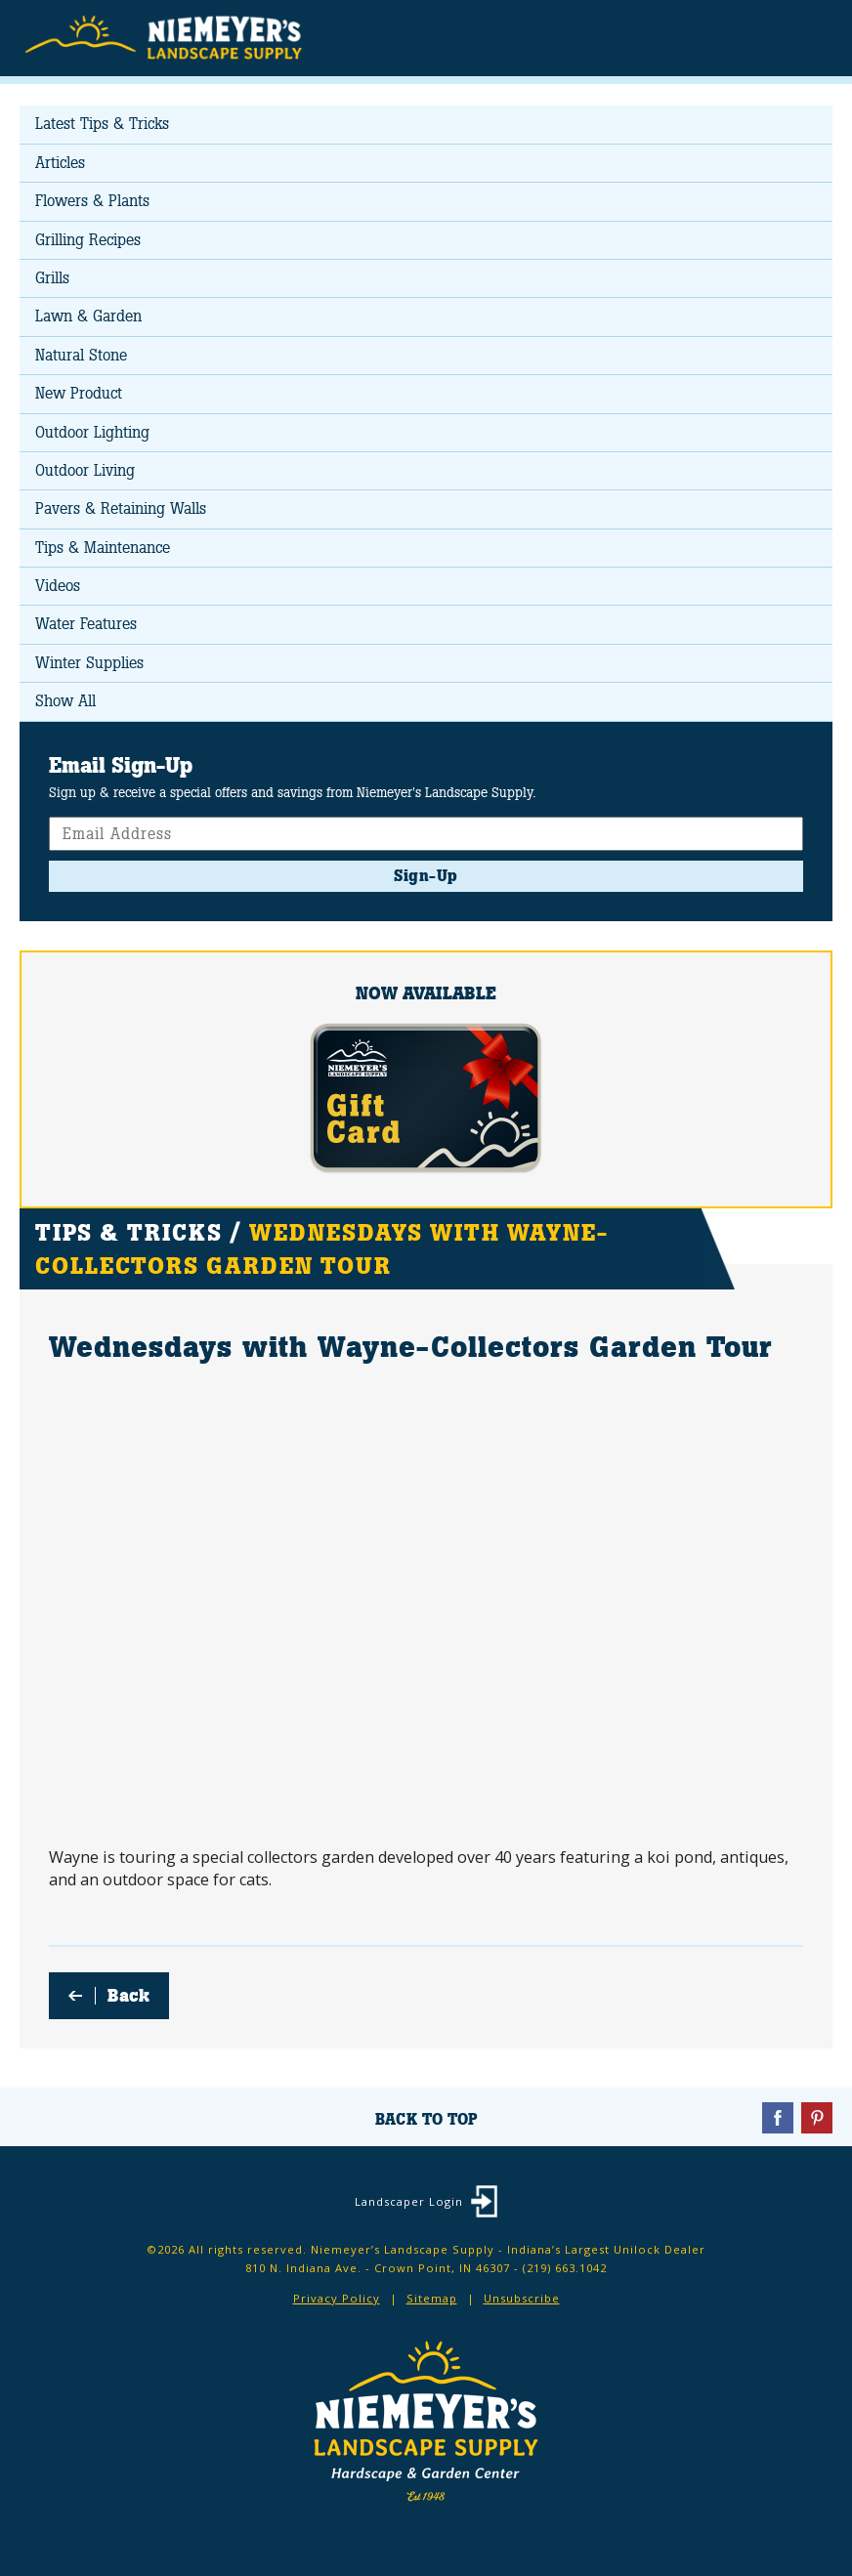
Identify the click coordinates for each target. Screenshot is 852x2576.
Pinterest (816, 2117)
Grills (52, 278)
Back (128, 1995)
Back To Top (426, 2119)
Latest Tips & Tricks (102, 123)
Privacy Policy (336, 2298)
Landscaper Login (409, 2201)
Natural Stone (81, 355)
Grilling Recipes (88, 240)
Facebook (777, 2117)
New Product (78, 393)
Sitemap (431, 2298)
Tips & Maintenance (102, 547)
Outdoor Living (85, 470)
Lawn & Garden (88, 316)
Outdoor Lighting (92, 432)
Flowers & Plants (92, 200)
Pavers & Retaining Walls (120, 508)
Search (768, 39)
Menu (807, 36)
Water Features (86, 623)
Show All (65, 701)
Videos (57, 585)
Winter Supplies (89, 663)
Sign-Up (426, 875)
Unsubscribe (522, 2298)
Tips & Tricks (128, 1232)
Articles (60, 162)
